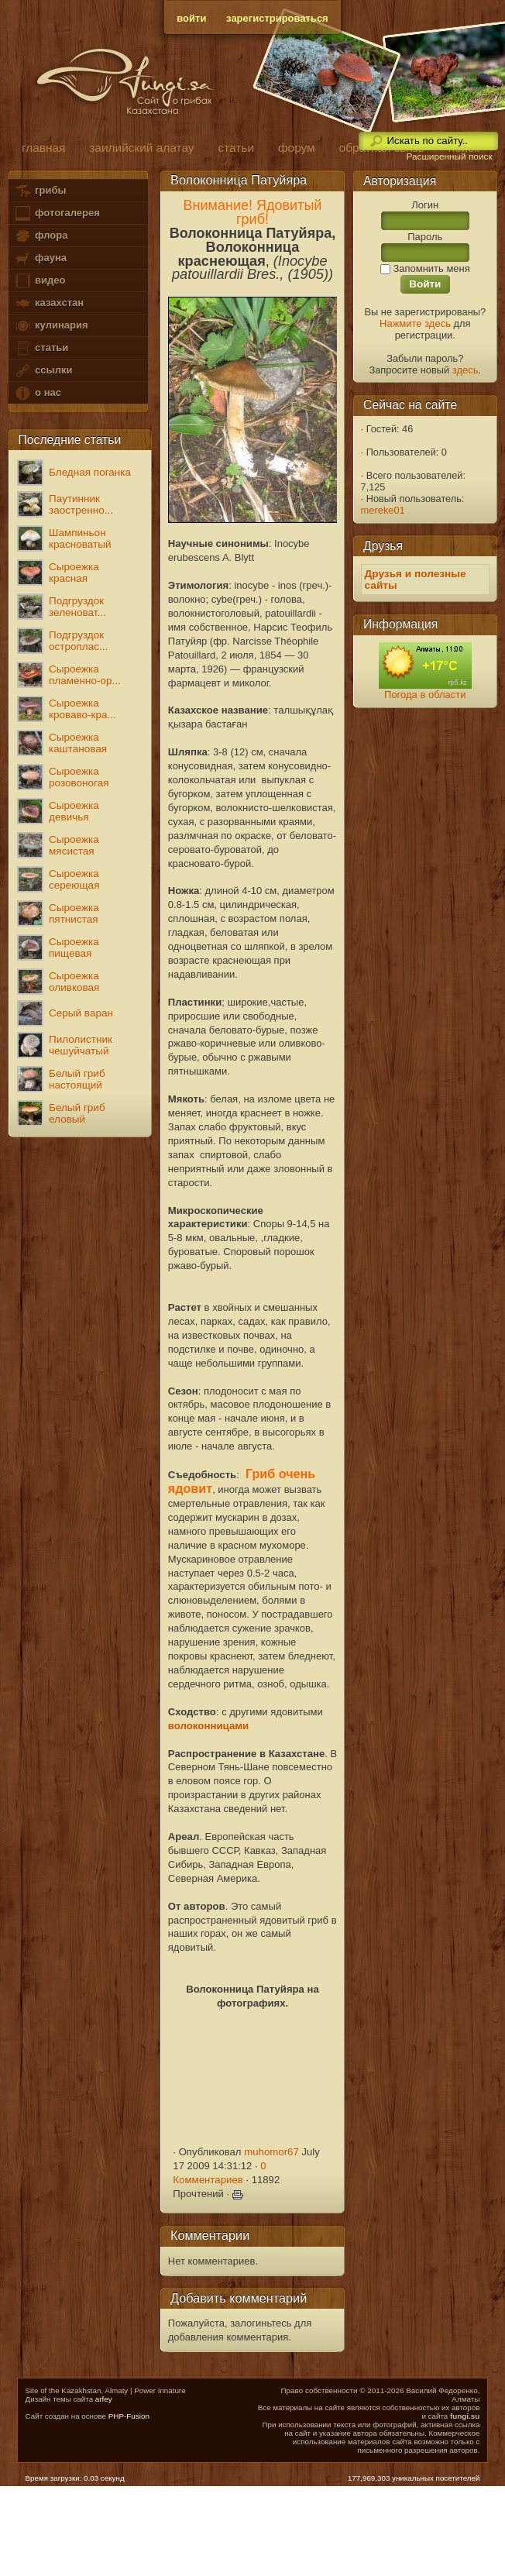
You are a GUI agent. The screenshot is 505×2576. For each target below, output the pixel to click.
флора (40, 236)
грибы (40, 191)
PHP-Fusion (128, 2416)
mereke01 (383, 510)
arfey (103, 2399)
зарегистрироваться (277, 18)
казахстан (48, 303)
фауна (40, 258)
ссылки (43, 370)
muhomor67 (271, 2152)
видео (39, 281)
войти (191, 18)
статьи (41, 348)
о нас (37, 393)
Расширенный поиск (449, 156)
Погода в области (424, 694)
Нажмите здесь (415, 323)
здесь (465, 370)
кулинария (50, 325)
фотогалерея (56, 213)
